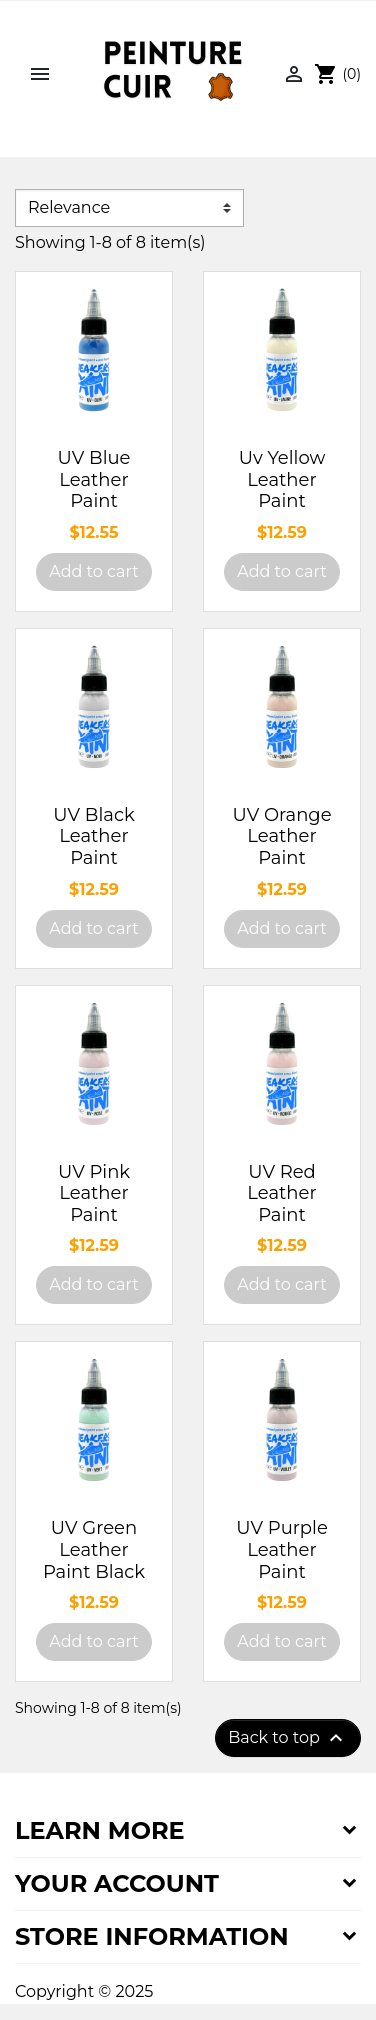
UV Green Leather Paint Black (94, 1549)
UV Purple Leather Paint (282, 1549)
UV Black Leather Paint (93, 836)
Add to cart (93, 571)
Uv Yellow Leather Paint (282, 479)
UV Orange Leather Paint (281, 836)
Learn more (100, 1830)
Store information (152, 1936)
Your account (117, 1883)
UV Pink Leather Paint (94, 1193)
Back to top (288, 1738)
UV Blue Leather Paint (94, 479)
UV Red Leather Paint (281, 1193)
